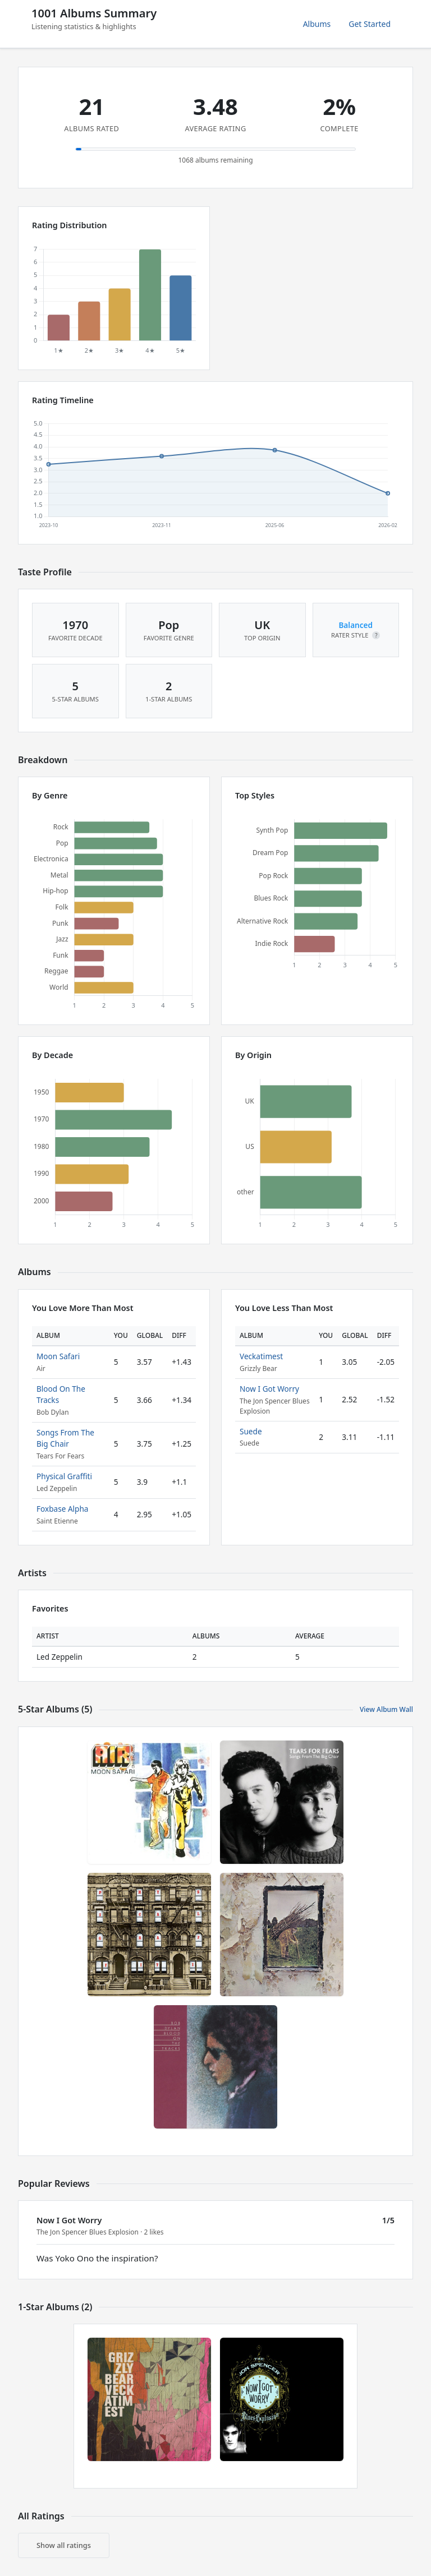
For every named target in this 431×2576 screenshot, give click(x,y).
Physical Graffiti (64, 1476)
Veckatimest (261, 1356)
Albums (317, 24)
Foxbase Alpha (62, 1508)
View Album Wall (386, 1709)
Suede (251, 1431)
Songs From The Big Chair (65, 1438)
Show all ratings (63, 2545)
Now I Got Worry (269, 1388)
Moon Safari (58, 1356)
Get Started (370, 24)
